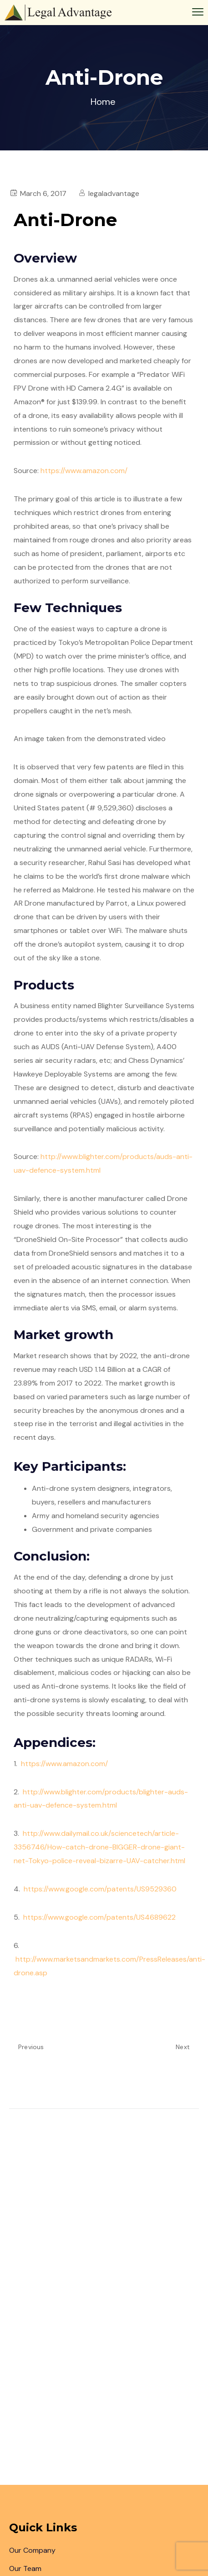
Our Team (25, 2568)
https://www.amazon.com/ (84, 470)
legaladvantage (113, 193)
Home (103, 102)
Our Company (32, 2550)
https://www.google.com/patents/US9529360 (99, 1889)
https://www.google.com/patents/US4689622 (98, 1917)
